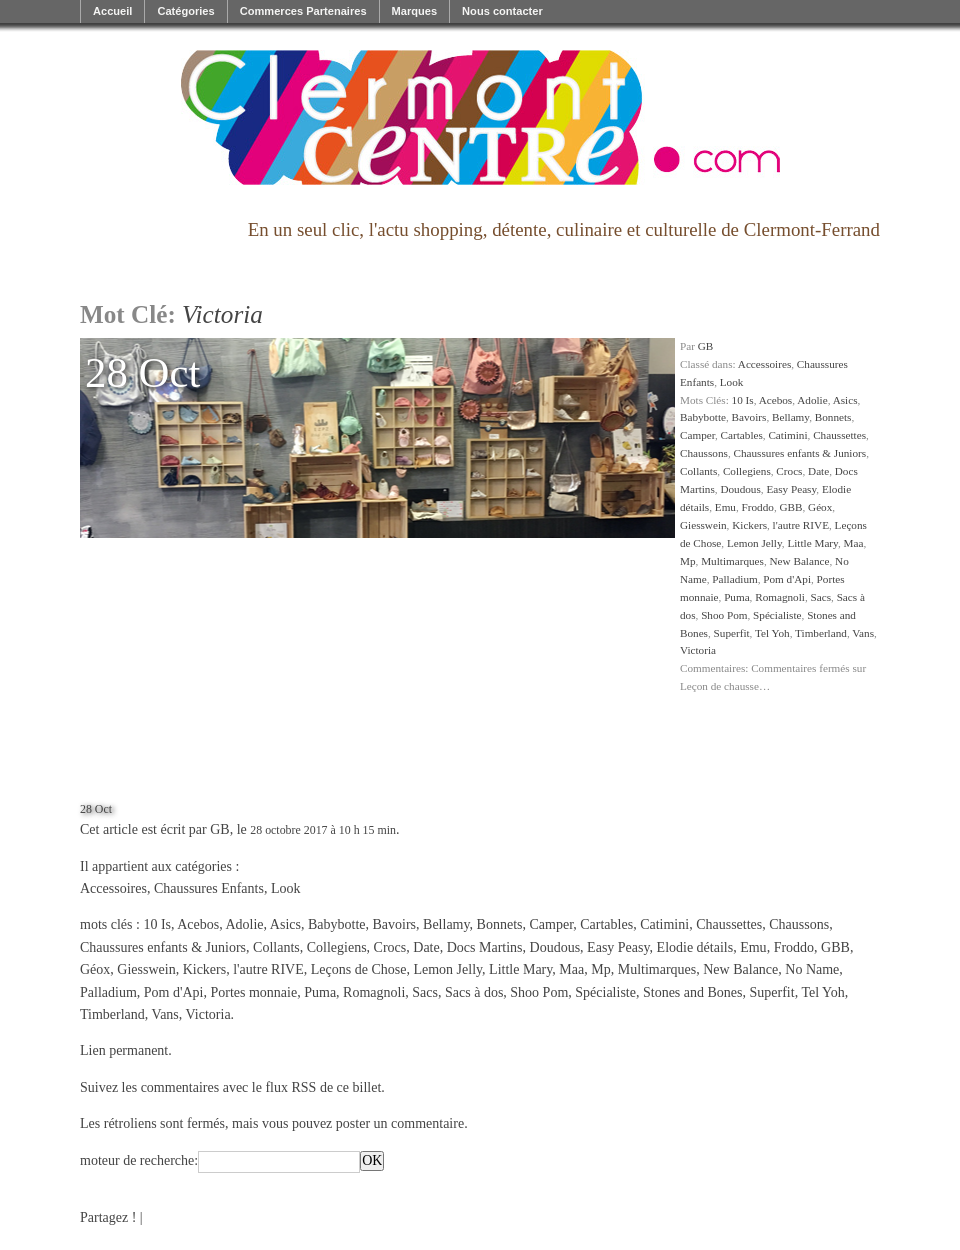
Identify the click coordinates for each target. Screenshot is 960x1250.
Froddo (758, 507)
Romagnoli (780, 597)
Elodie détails (695, 947)
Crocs (789, 471)
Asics (845, 400)
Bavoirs (749, 417)
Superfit (732, 633)
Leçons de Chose (359, 969)
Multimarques (732, 561)
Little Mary (812, 543)
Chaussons (704, 453)
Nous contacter (502, 11)
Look (732, 382)
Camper (697, 435)
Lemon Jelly (754, 543)
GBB (790, 507)
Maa (854, 543)
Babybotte (703, 417)
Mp (688, 561)
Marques (415, 11)
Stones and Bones (693, 992)
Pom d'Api (787, 579)
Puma (736, 597)
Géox (820, 507)
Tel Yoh (772, 633)
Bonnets (833, 417)
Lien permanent (124, 1050)
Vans (863, 633)
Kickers (749, 525)
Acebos (776, 400)
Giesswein (703, 525)
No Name (812, 969)
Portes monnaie (253, 992)
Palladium (734, 579)
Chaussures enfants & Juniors (799, 453)
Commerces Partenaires (303, 11)
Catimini (787, 435)
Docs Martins (485, 947)
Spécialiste (777, 615)
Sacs (821, 597)
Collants (698, 471)
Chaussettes (839, 435)
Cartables (742, 435)
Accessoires (764, 364)
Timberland (821, 633)
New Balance (800, 561)
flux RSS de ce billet (323, 1087)
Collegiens (747, 471)
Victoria (698, 650)
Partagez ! (108, 1217)
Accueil (112, 11)
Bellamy (790, 417)
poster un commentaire (400, 1123)
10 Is (743, 400)
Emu (725, 507)
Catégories (185, 11)
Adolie (812, 400)
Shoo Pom (724, 615)
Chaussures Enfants (209, 888)
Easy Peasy (791, 489)
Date (818, 471)
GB (706, 346)
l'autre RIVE (801, 525)
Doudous (740, 489)
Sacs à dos (474, 992)
